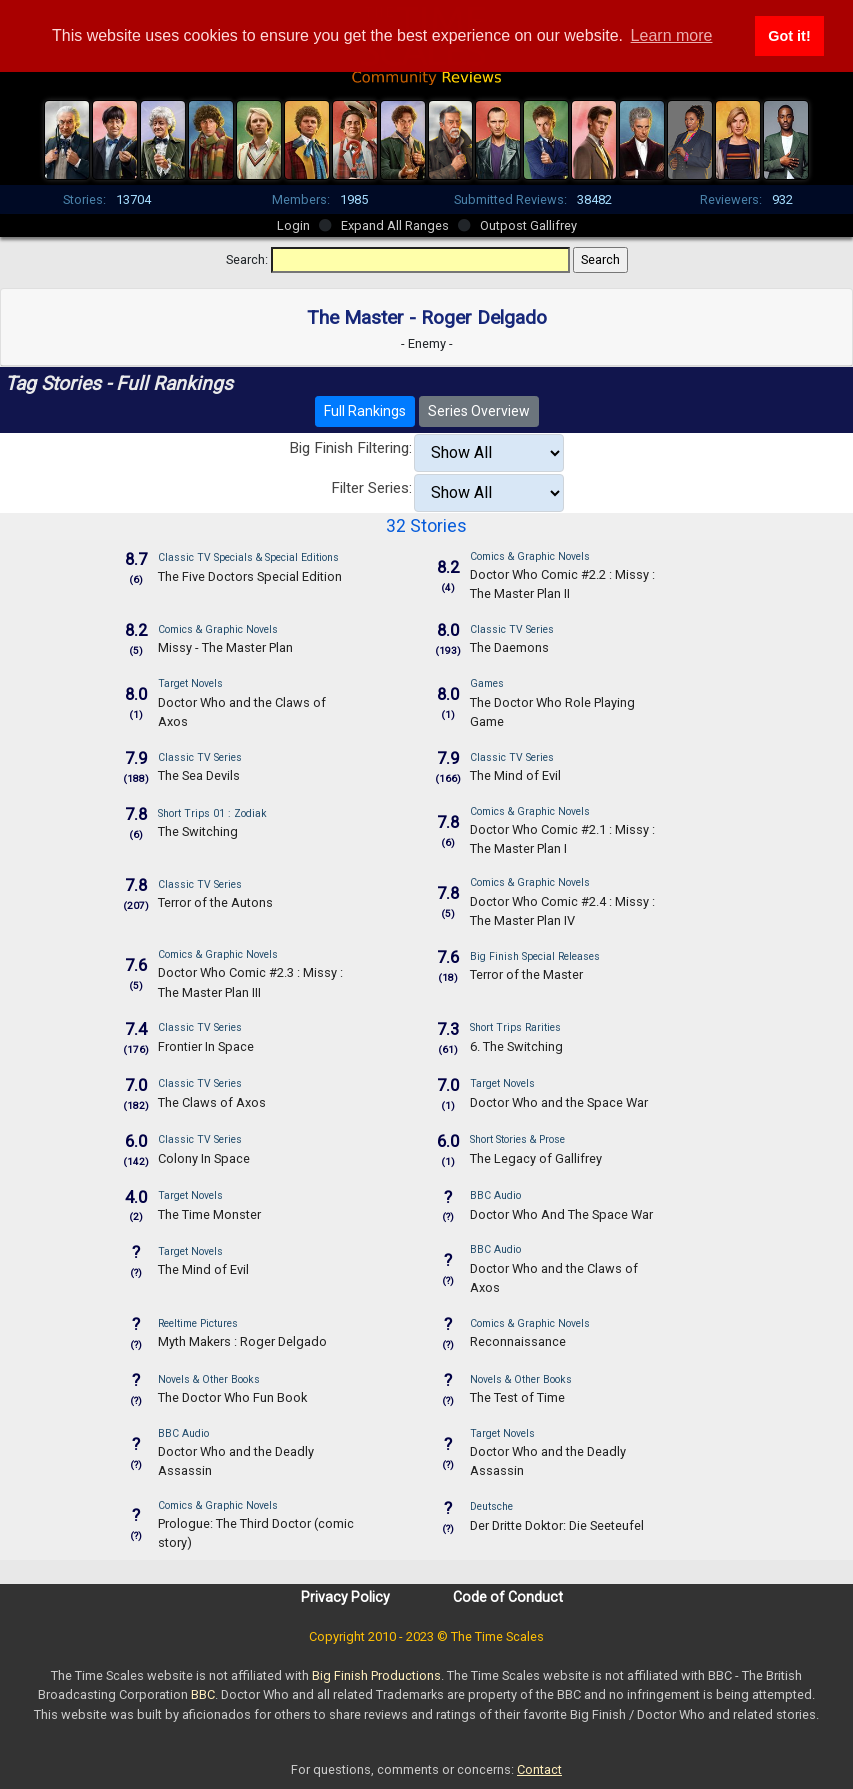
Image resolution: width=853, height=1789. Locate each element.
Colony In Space (204, 1158)
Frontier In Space (206, 1046)
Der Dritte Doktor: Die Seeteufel (557, 1525)
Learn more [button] (672, 35)
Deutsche (491, 1506)
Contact (539, 1769)
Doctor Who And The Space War (561, 1214)
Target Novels (190, 683)
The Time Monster (209, 1214)
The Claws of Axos (212, 1102)
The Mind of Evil (515, 775)
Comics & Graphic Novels (530, 556)
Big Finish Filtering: (350, 448)
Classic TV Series (512, 629)
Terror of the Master (526, 974)
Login (293, 225)
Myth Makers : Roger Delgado (242, 1341)
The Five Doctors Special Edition (250, 576)
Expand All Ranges (395, 225)
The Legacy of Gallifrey (536, 1158)
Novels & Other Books (209, 1379)
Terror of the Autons (215, 902)
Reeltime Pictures (198, 1323)
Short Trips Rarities (515, 1027)
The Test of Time (517, 1397)
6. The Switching (516, 1046)
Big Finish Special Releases (535, 956)
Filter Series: (371, 488)
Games (487, 683)
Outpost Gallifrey (528, 225)
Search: (247, 259)
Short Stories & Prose (517, 1139)
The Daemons (509, 647)
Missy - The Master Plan (225, 647)
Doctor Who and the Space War (559, 1102)
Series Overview (479, 411)
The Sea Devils (199, 775)
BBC (203, 1694)
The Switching (198, 831)
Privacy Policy (345, 1597)
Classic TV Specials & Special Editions (248, 557)
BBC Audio (495, 1195)
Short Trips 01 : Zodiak (212, 813)
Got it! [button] (789, 36)
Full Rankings (365, 411)
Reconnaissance (518, 1341)
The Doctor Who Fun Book (232, 1397)
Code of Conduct (508, 1597)
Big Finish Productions (376, 1675)
